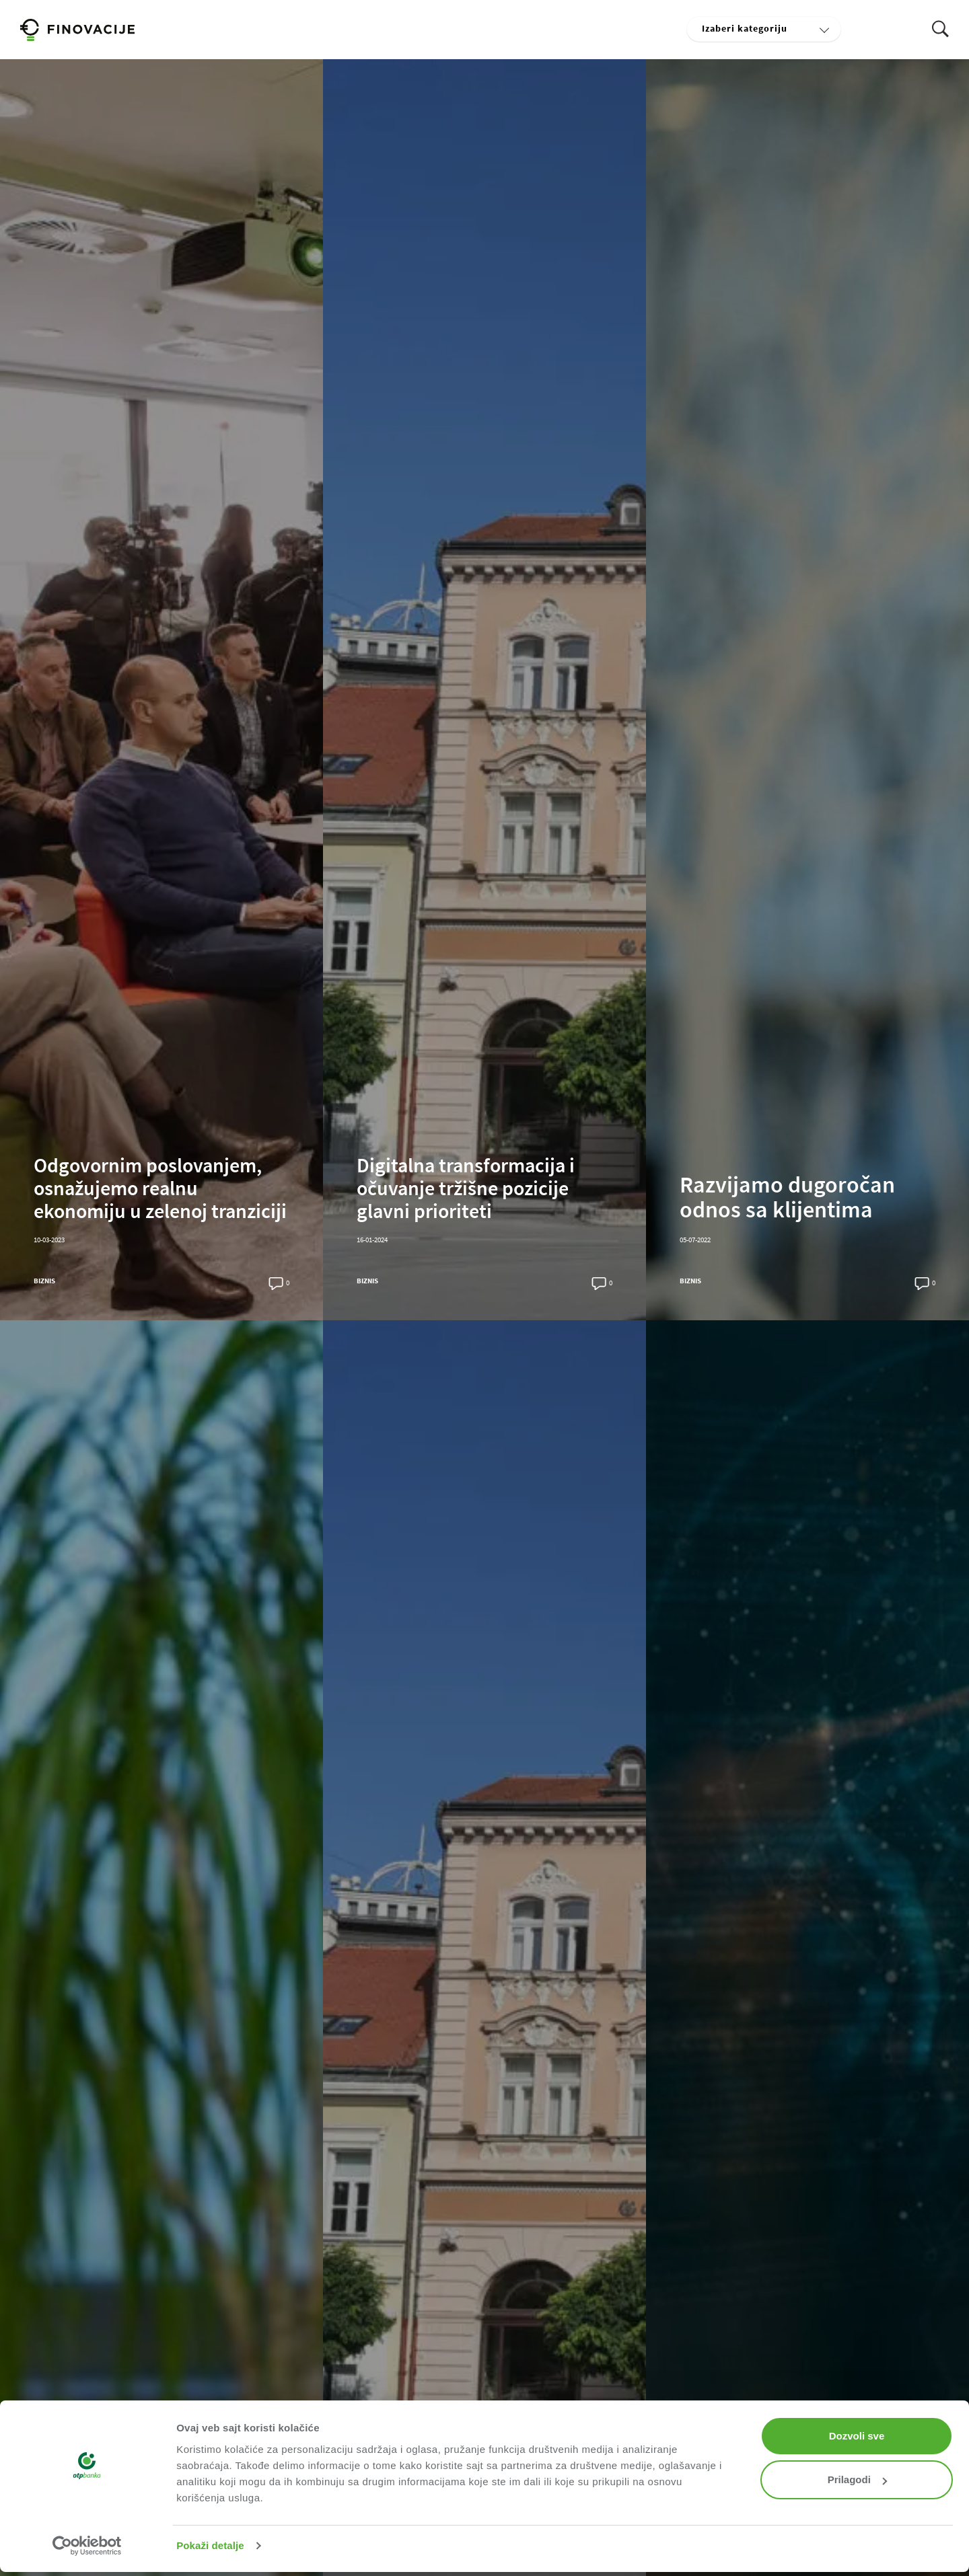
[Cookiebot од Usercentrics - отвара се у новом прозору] (87, 2546)
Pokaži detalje (210, 2545)
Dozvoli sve (857, 2435)
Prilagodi (857, 2479)
